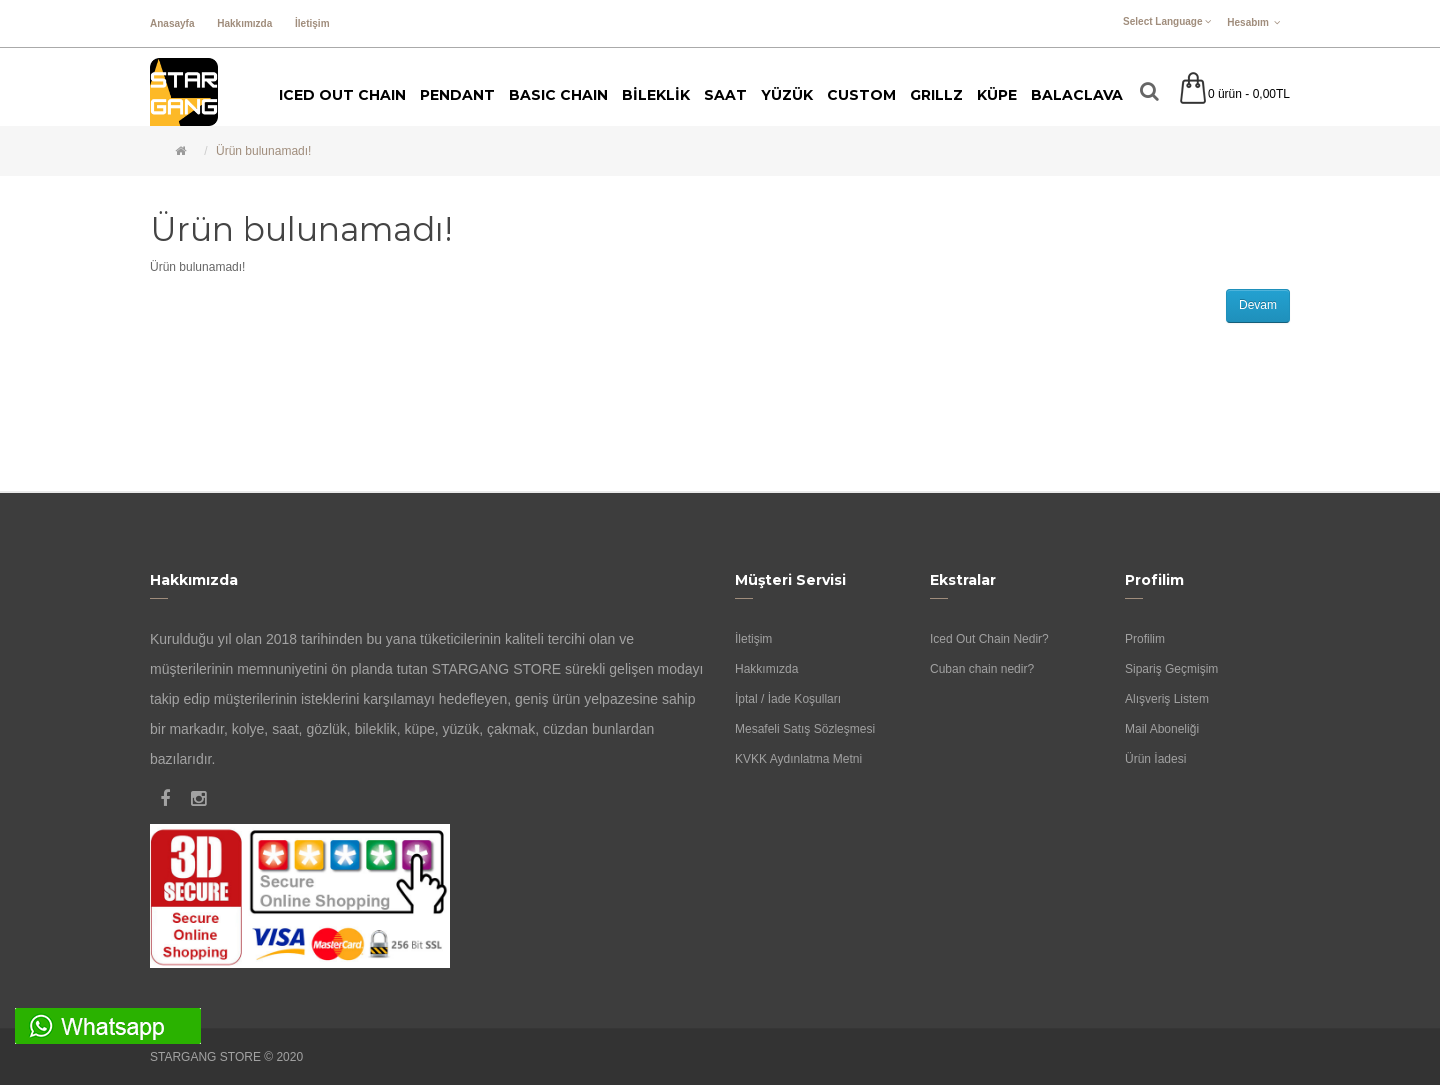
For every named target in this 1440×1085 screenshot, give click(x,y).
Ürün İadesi (1155, 759)
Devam (1258, 305)
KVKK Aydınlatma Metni (798, 759)
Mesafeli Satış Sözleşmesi (805, 729)
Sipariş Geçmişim (1171, 669)
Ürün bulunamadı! (263, 151)
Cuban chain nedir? (982, 669)
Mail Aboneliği (1162, 729)
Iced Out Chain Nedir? (989, 639)
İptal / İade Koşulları (788, 699)
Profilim (1145, 639)
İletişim (312, 23)
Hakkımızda (244, 23)
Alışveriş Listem (1167, 699)
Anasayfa (172, 23)
